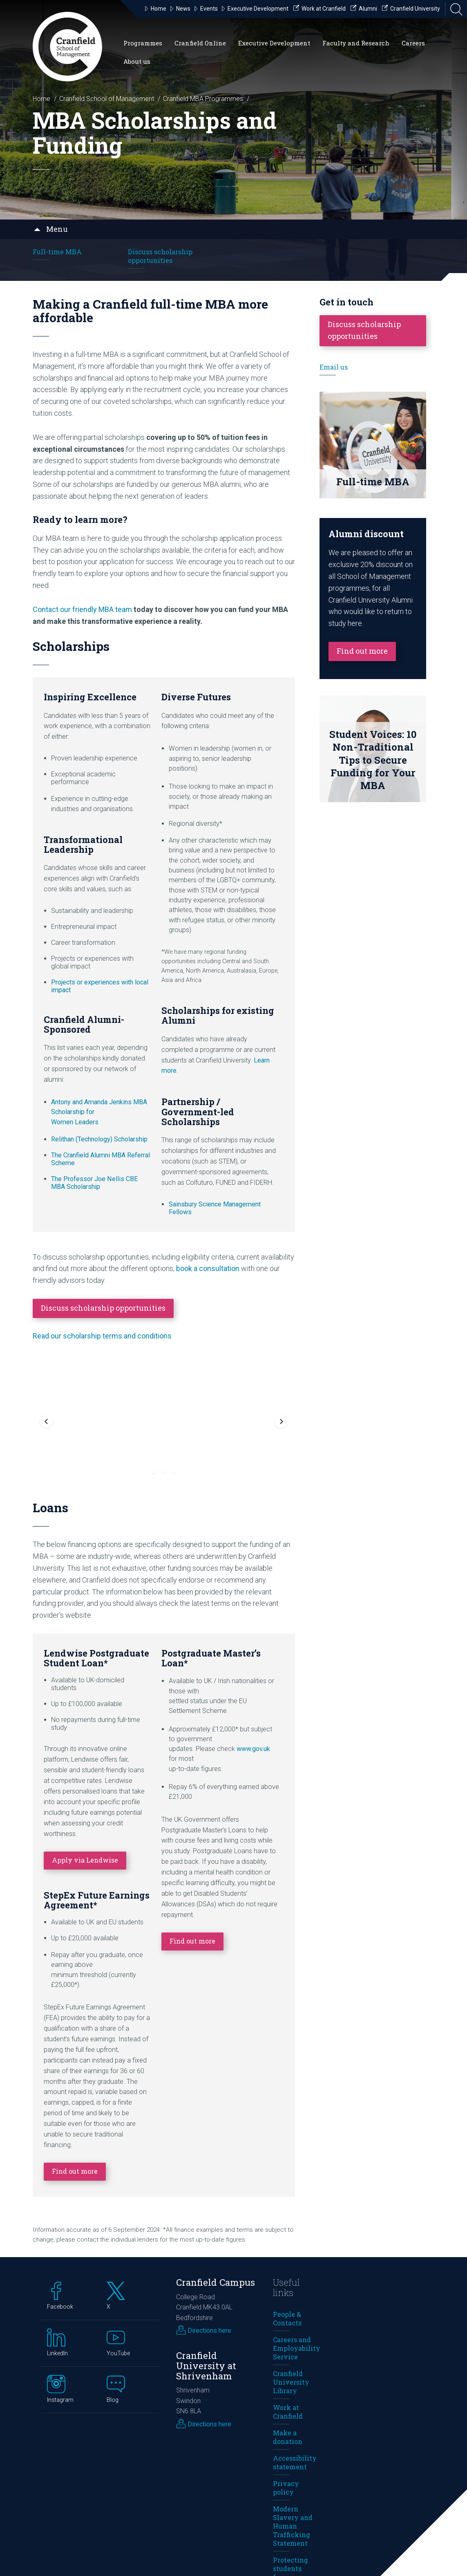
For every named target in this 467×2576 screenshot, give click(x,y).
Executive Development (274, 43)
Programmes (142, 43)
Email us (334, 367)
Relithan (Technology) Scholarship (99, 1139)
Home (41, 99)
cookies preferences (183, 2559)
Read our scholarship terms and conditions (102, 1336)
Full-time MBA (57, 251)
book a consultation (207, 1268)
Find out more (75, 2053)
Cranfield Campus (215, 2164)
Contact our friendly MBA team (82, 609)
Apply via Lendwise (85, 1742)
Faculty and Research (355, 43)
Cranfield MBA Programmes (203, 99)
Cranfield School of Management (106, 99)
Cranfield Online (200, 43)
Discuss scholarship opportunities (160, 256)
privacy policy (71, 2559)
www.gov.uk (253, 1631)
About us (136, 61)
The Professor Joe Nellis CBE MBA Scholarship (94, 1182)
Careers (413, 43)
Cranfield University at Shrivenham (206, 2248)
